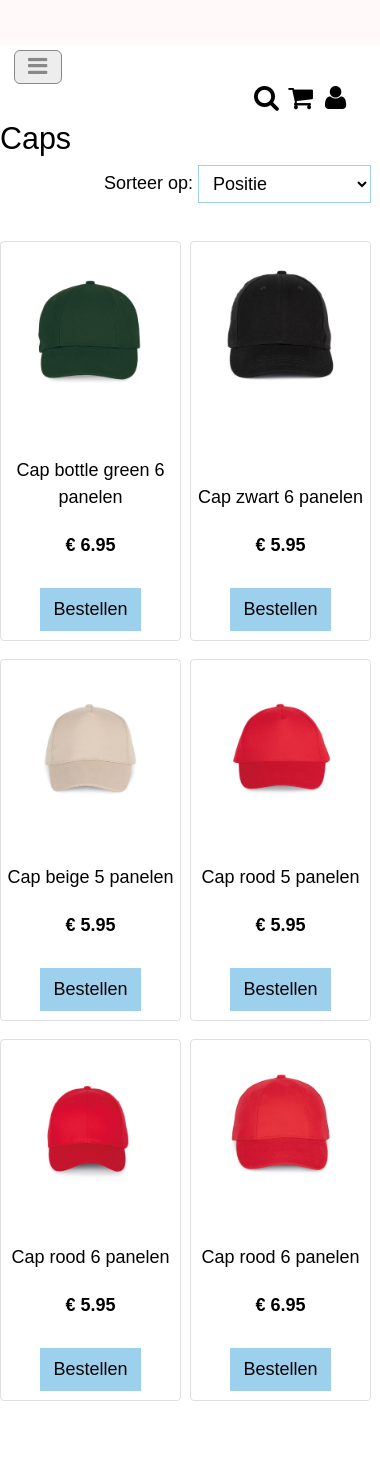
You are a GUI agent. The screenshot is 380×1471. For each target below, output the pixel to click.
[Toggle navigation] (38, 67)
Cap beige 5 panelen (90, 877)
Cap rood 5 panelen (280, 877)
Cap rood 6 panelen (90, 1257)
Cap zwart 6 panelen (280, 497)
